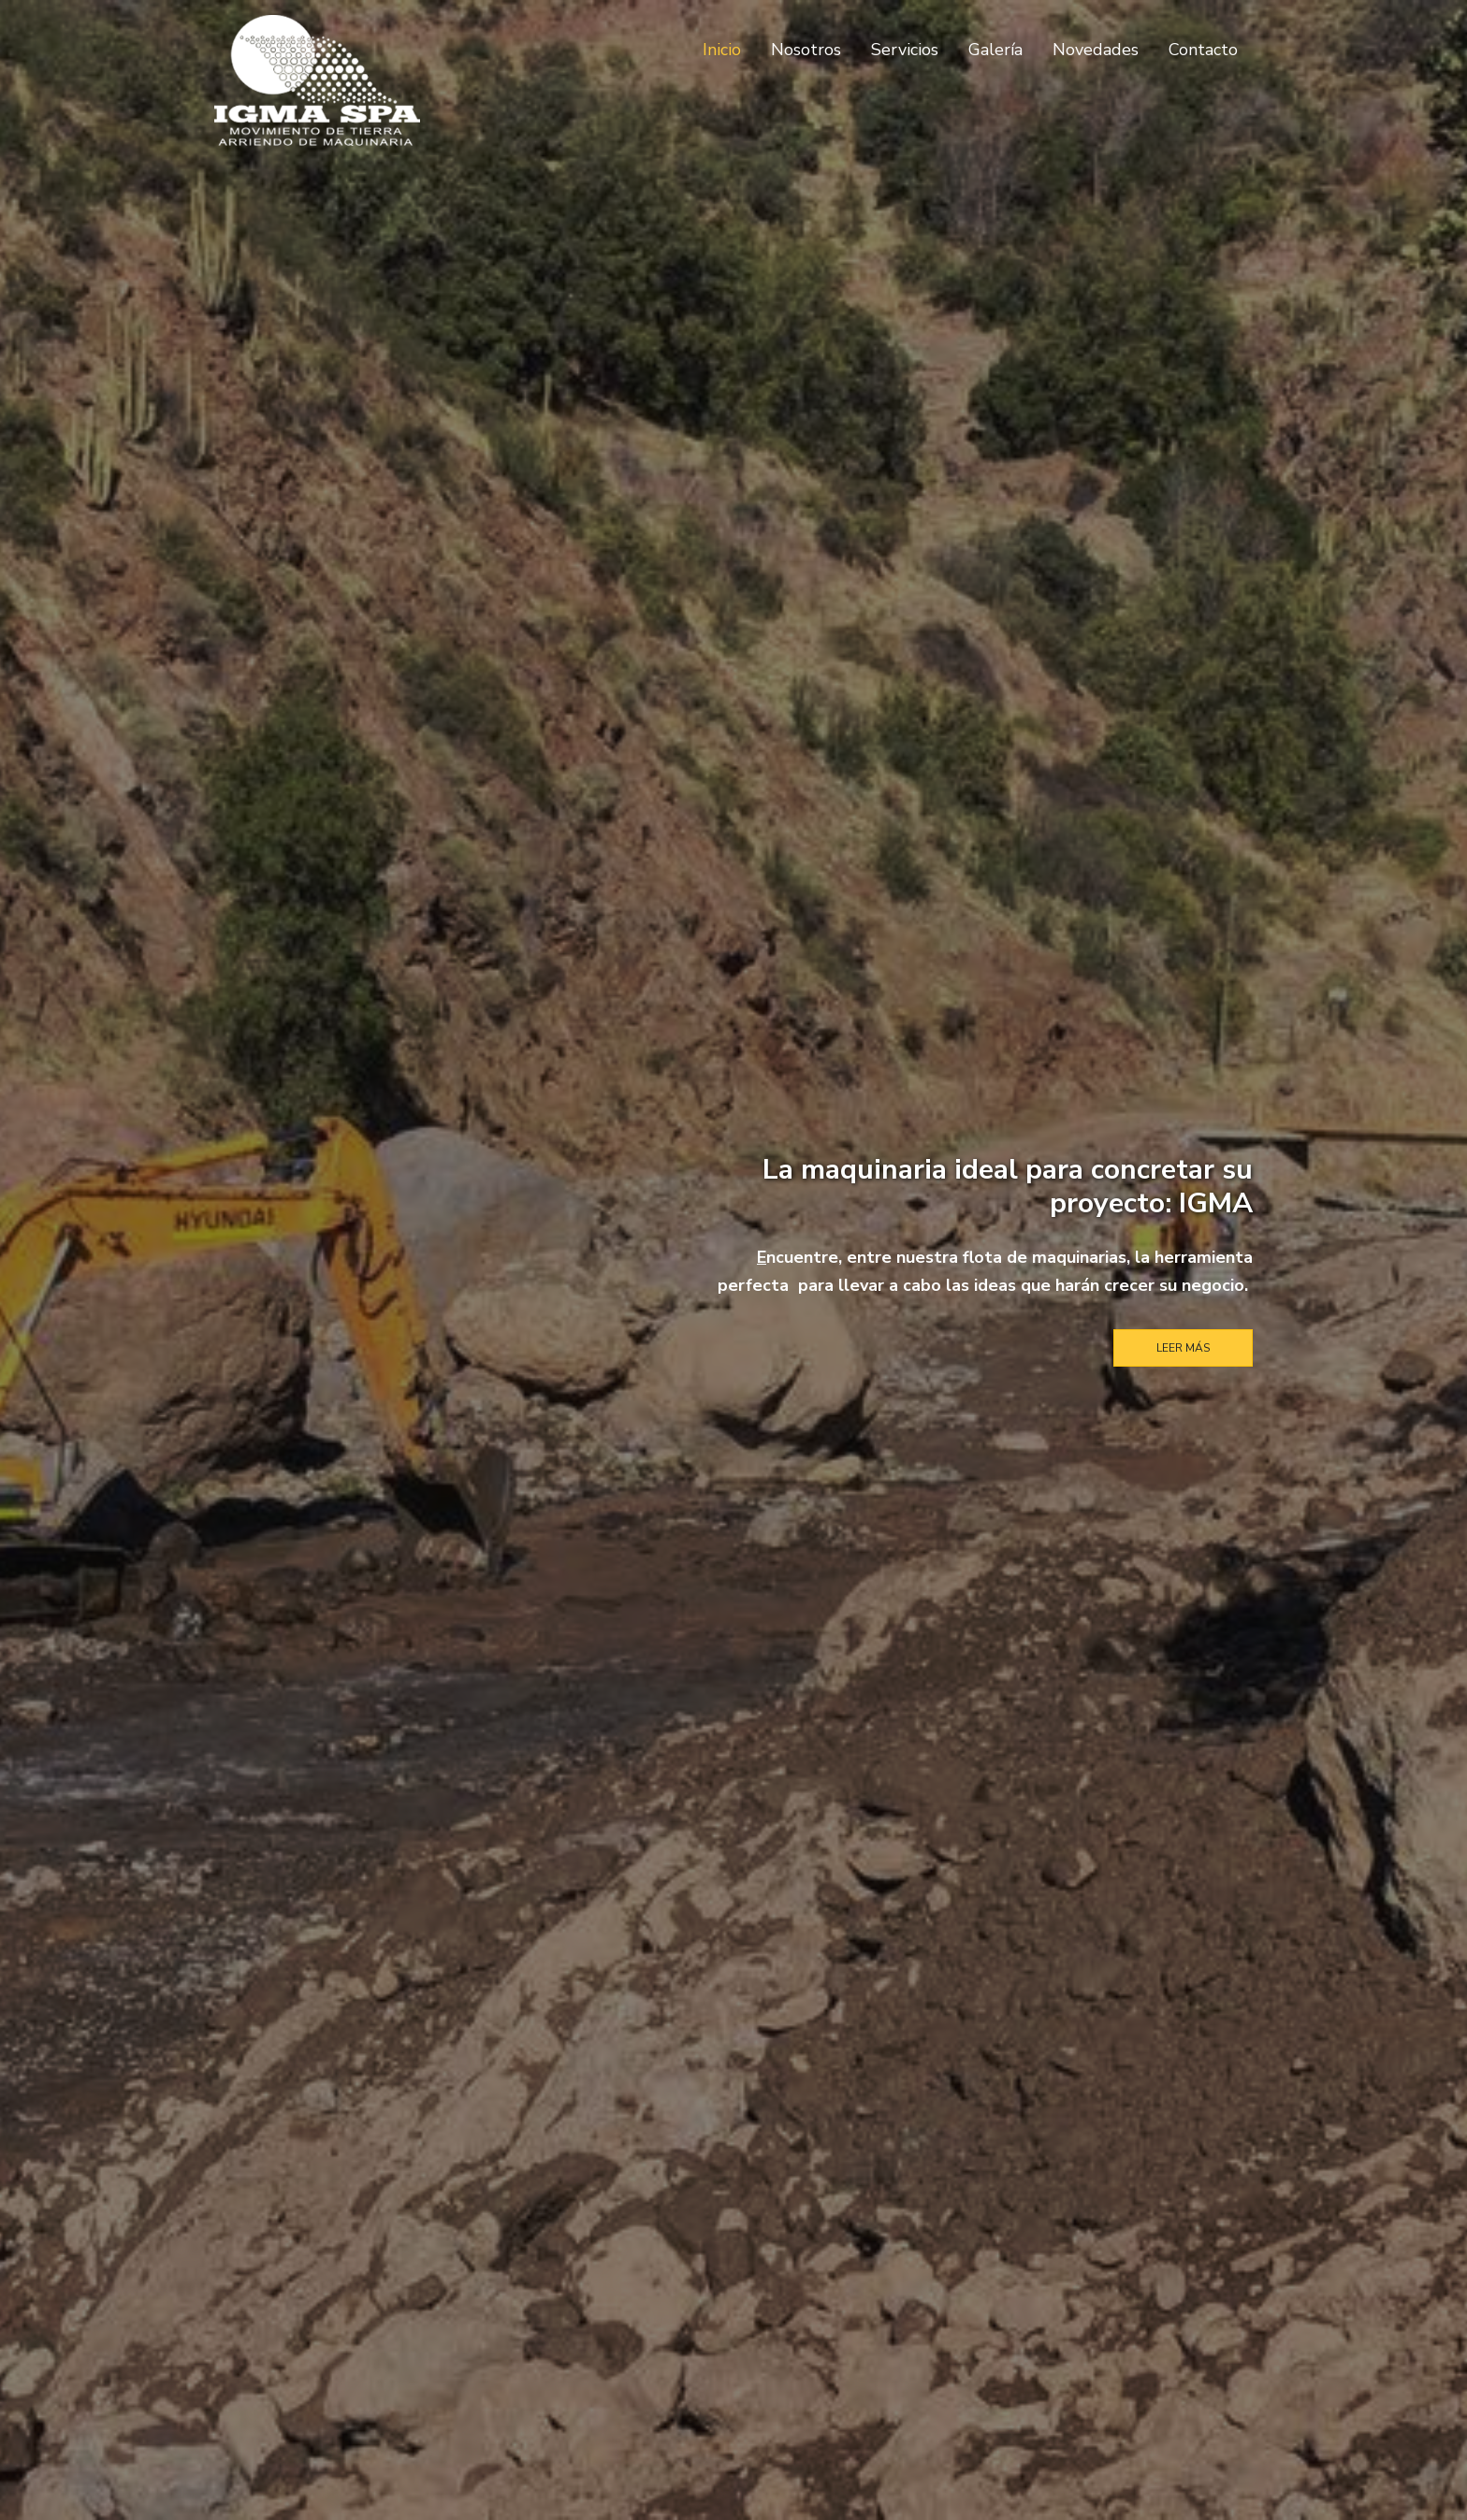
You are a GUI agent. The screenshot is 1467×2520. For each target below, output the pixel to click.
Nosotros (806, 49)
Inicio (722, 49)
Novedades (1096, 49)
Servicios (904, 49)
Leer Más (1183, 1347)
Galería (995, 49)
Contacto (1203, 49)
